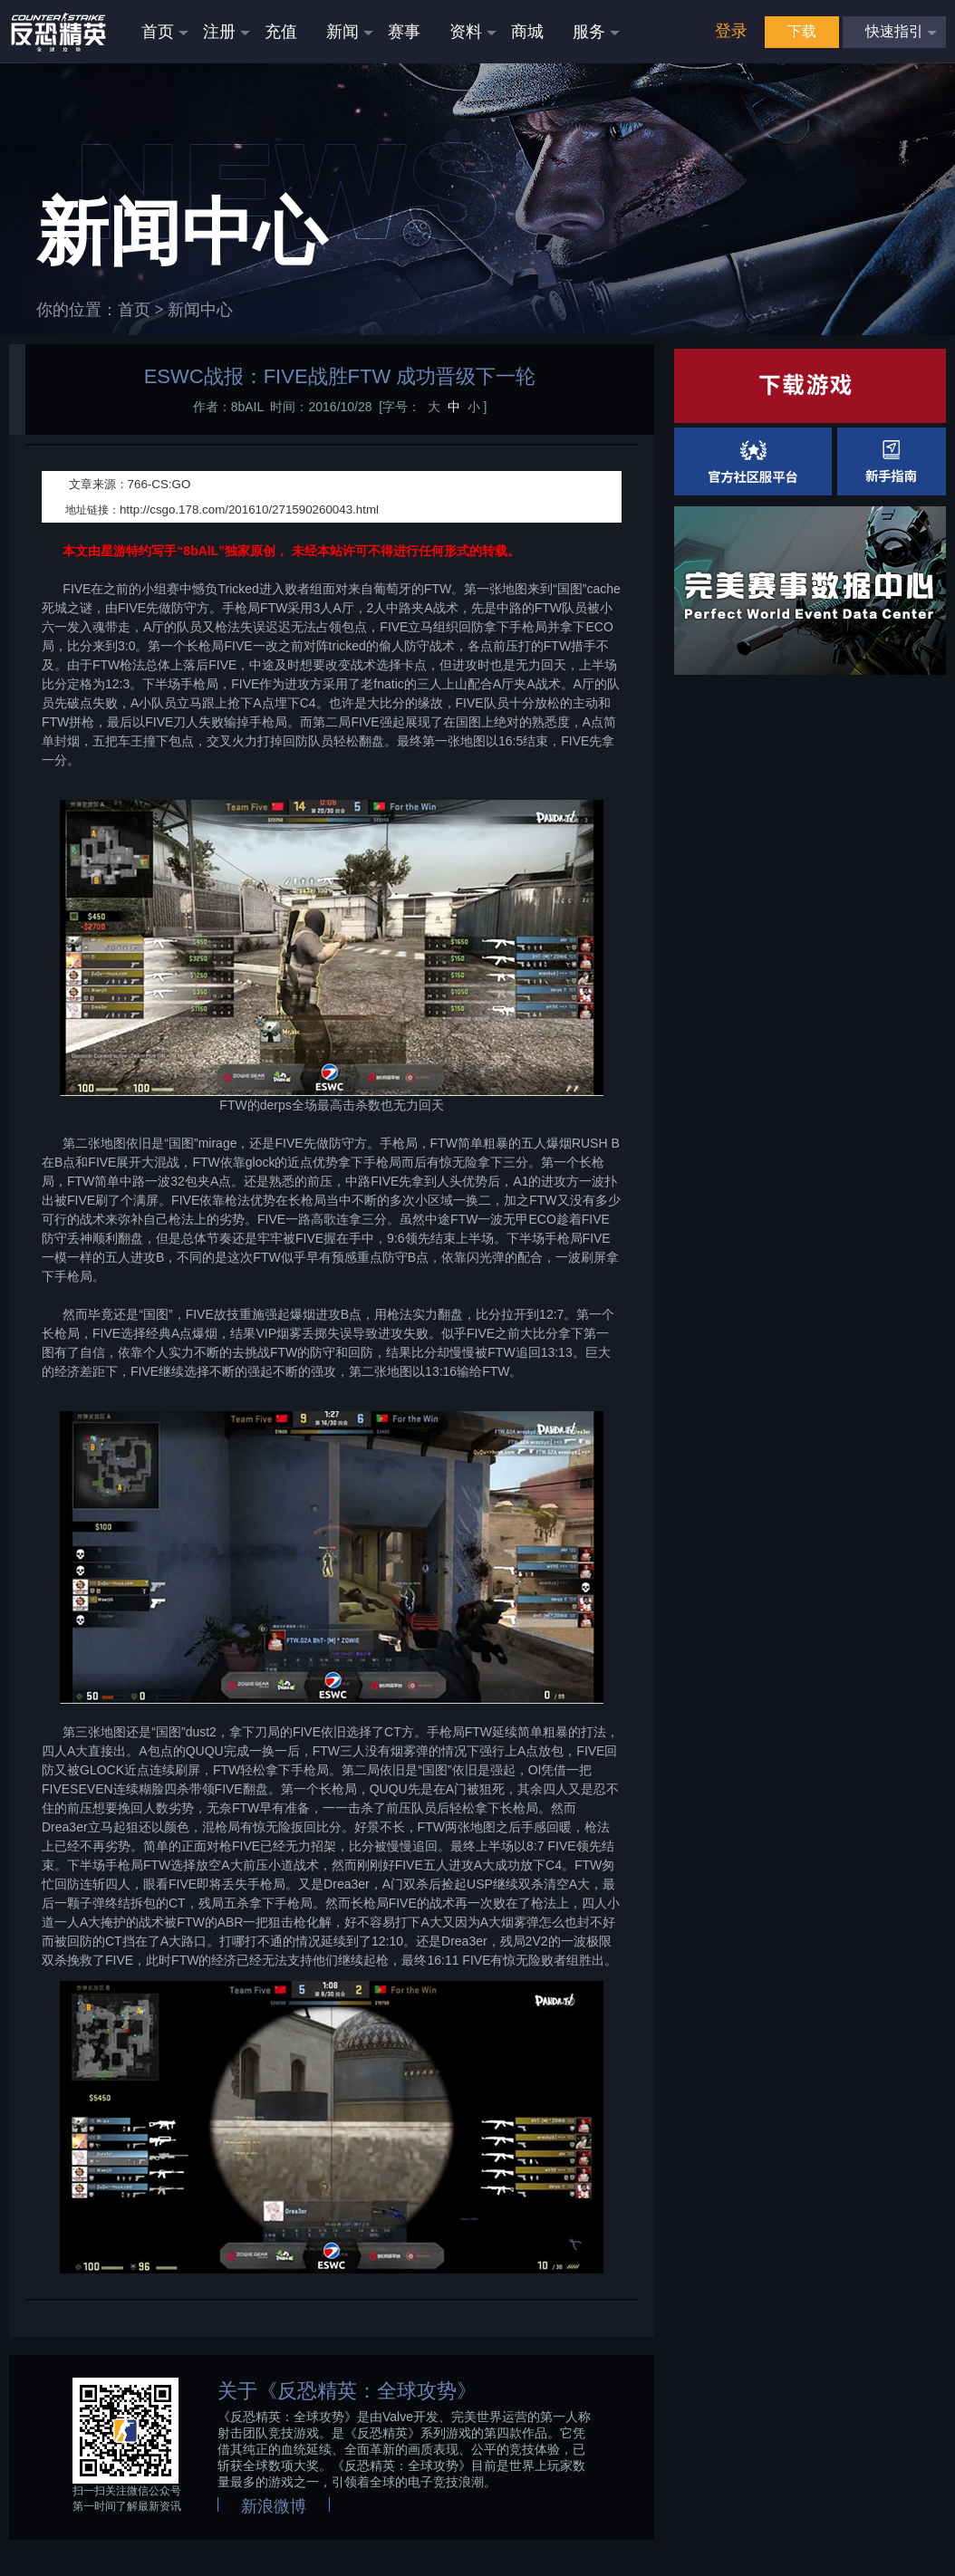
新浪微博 (273, 2506)
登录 (731, 31)
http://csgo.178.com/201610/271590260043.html (249, 509)
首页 (134, 310)
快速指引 (894, 31)
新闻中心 (200, 310)
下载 (801, 31)
